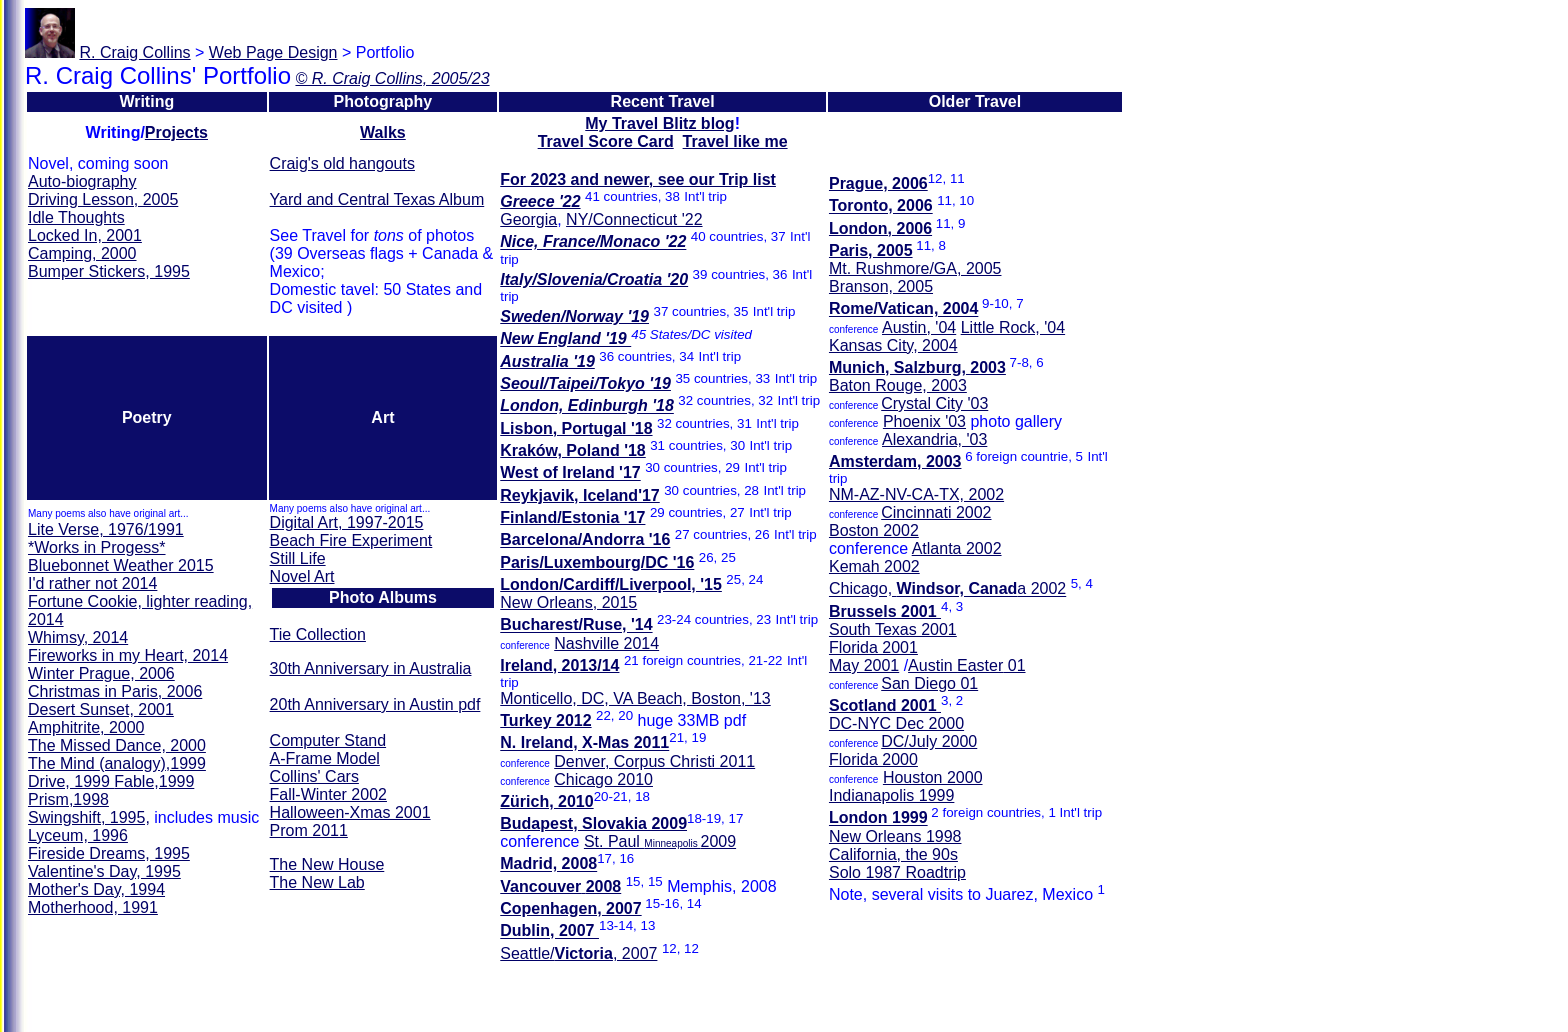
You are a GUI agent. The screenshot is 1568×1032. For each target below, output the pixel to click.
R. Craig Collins (134, 52)
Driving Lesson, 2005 (103, 199)
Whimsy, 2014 (78, 637)
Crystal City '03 (934, 403)
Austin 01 (966, 665)
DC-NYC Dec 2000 (896, 723)
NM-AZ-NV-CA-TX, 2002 (916, 494)
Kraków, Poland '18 (572, 450)
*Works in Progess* (97, 547)
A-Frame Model (325, 758)
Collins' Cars (314, 776)
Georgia (528, 219)
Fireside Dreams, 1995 (109, 853)
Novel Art (302, 576)
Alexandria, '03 (934, 439)
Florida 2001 (873, 647)
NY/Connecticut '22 (634, 219)
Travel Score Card (606, 141)
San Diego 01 (929, 683)
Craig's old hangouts (342, 163)
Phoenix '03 (924, 421)
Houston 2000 (933, 777)
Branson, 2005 (881, 286)
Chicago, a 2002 (947, 589)
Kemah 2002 (874, 566)
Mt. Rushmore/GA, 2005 (915, 268)
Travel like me (735, 141)
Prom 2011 (309, 830)
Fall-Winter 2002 (328, 794)
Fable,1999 (154, 781)
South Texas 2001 (893, 629)
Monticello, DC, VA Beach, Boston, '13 (635, 698)
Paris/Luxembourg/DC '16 (597, 562)
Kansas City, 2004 (893, 345)
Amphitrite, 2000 (86, 727)
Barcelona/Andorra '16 (585, 540)
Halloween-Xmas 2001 (350, 812)
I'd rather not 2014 (92, 583)
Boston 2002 (874, 530)
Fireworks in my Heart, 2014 (128, 655)
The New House (327, 864)
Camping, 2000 (82, 253)
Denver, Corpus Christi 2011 (654, 761)
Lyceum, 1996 (78, 835)
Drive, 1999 (71, 781)
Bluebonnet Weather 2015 (121, 565)
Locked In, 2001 (85, 235)
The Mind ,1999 (117, 763)
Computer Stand (328, 740)
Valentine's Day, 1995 (104, 871)
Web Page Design (273, 52)
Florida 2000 (873, 759)
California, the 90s (893, 854)
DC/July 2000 (929, 741)
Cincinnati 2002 (936, 512)
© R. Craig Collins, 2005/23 (392, 78)
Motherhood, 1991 (93, 907)
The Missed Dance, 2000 (117, 745)
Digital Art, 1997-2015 (347, 522)
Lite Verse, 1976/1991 (106, 529)
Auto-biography (82, 181)
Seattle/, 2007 (578, 953)
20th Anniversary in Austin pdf (375, 704)
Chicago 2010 (603, 779)
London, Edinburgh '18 (587, 406)
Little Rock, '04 (1013, 327)
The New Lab (317, 882)
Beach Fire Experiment (351, 540)
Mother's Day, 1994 (96, 889)
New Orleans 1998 (895, 836)
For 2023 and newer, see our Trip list (638, 179)
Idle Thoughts (76, 217)
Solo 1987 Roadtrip (897, 872)
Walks (383, 132)
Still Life (298, 558)
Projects (176, 132)
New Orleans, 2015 (568, 602)
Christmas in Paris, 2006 (115, 691)
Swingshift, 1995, (89, 817)
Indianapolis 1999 (891, 795)
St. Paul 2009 (660, 841)
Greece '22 (540, 201)
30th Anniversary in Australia (371, 668)
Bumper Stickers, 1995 (109, 271)
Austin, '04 (919, 327)
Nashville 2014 (606, 643)
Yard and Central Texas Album (377, 199)
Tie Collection (318, 634)
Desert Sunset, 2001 (101, 709)
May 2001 (864, 665)
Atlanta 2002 (957, 548)
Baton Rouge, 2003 (898, 385)
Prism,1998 (68, 799)
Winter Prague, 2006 (101, 673)
